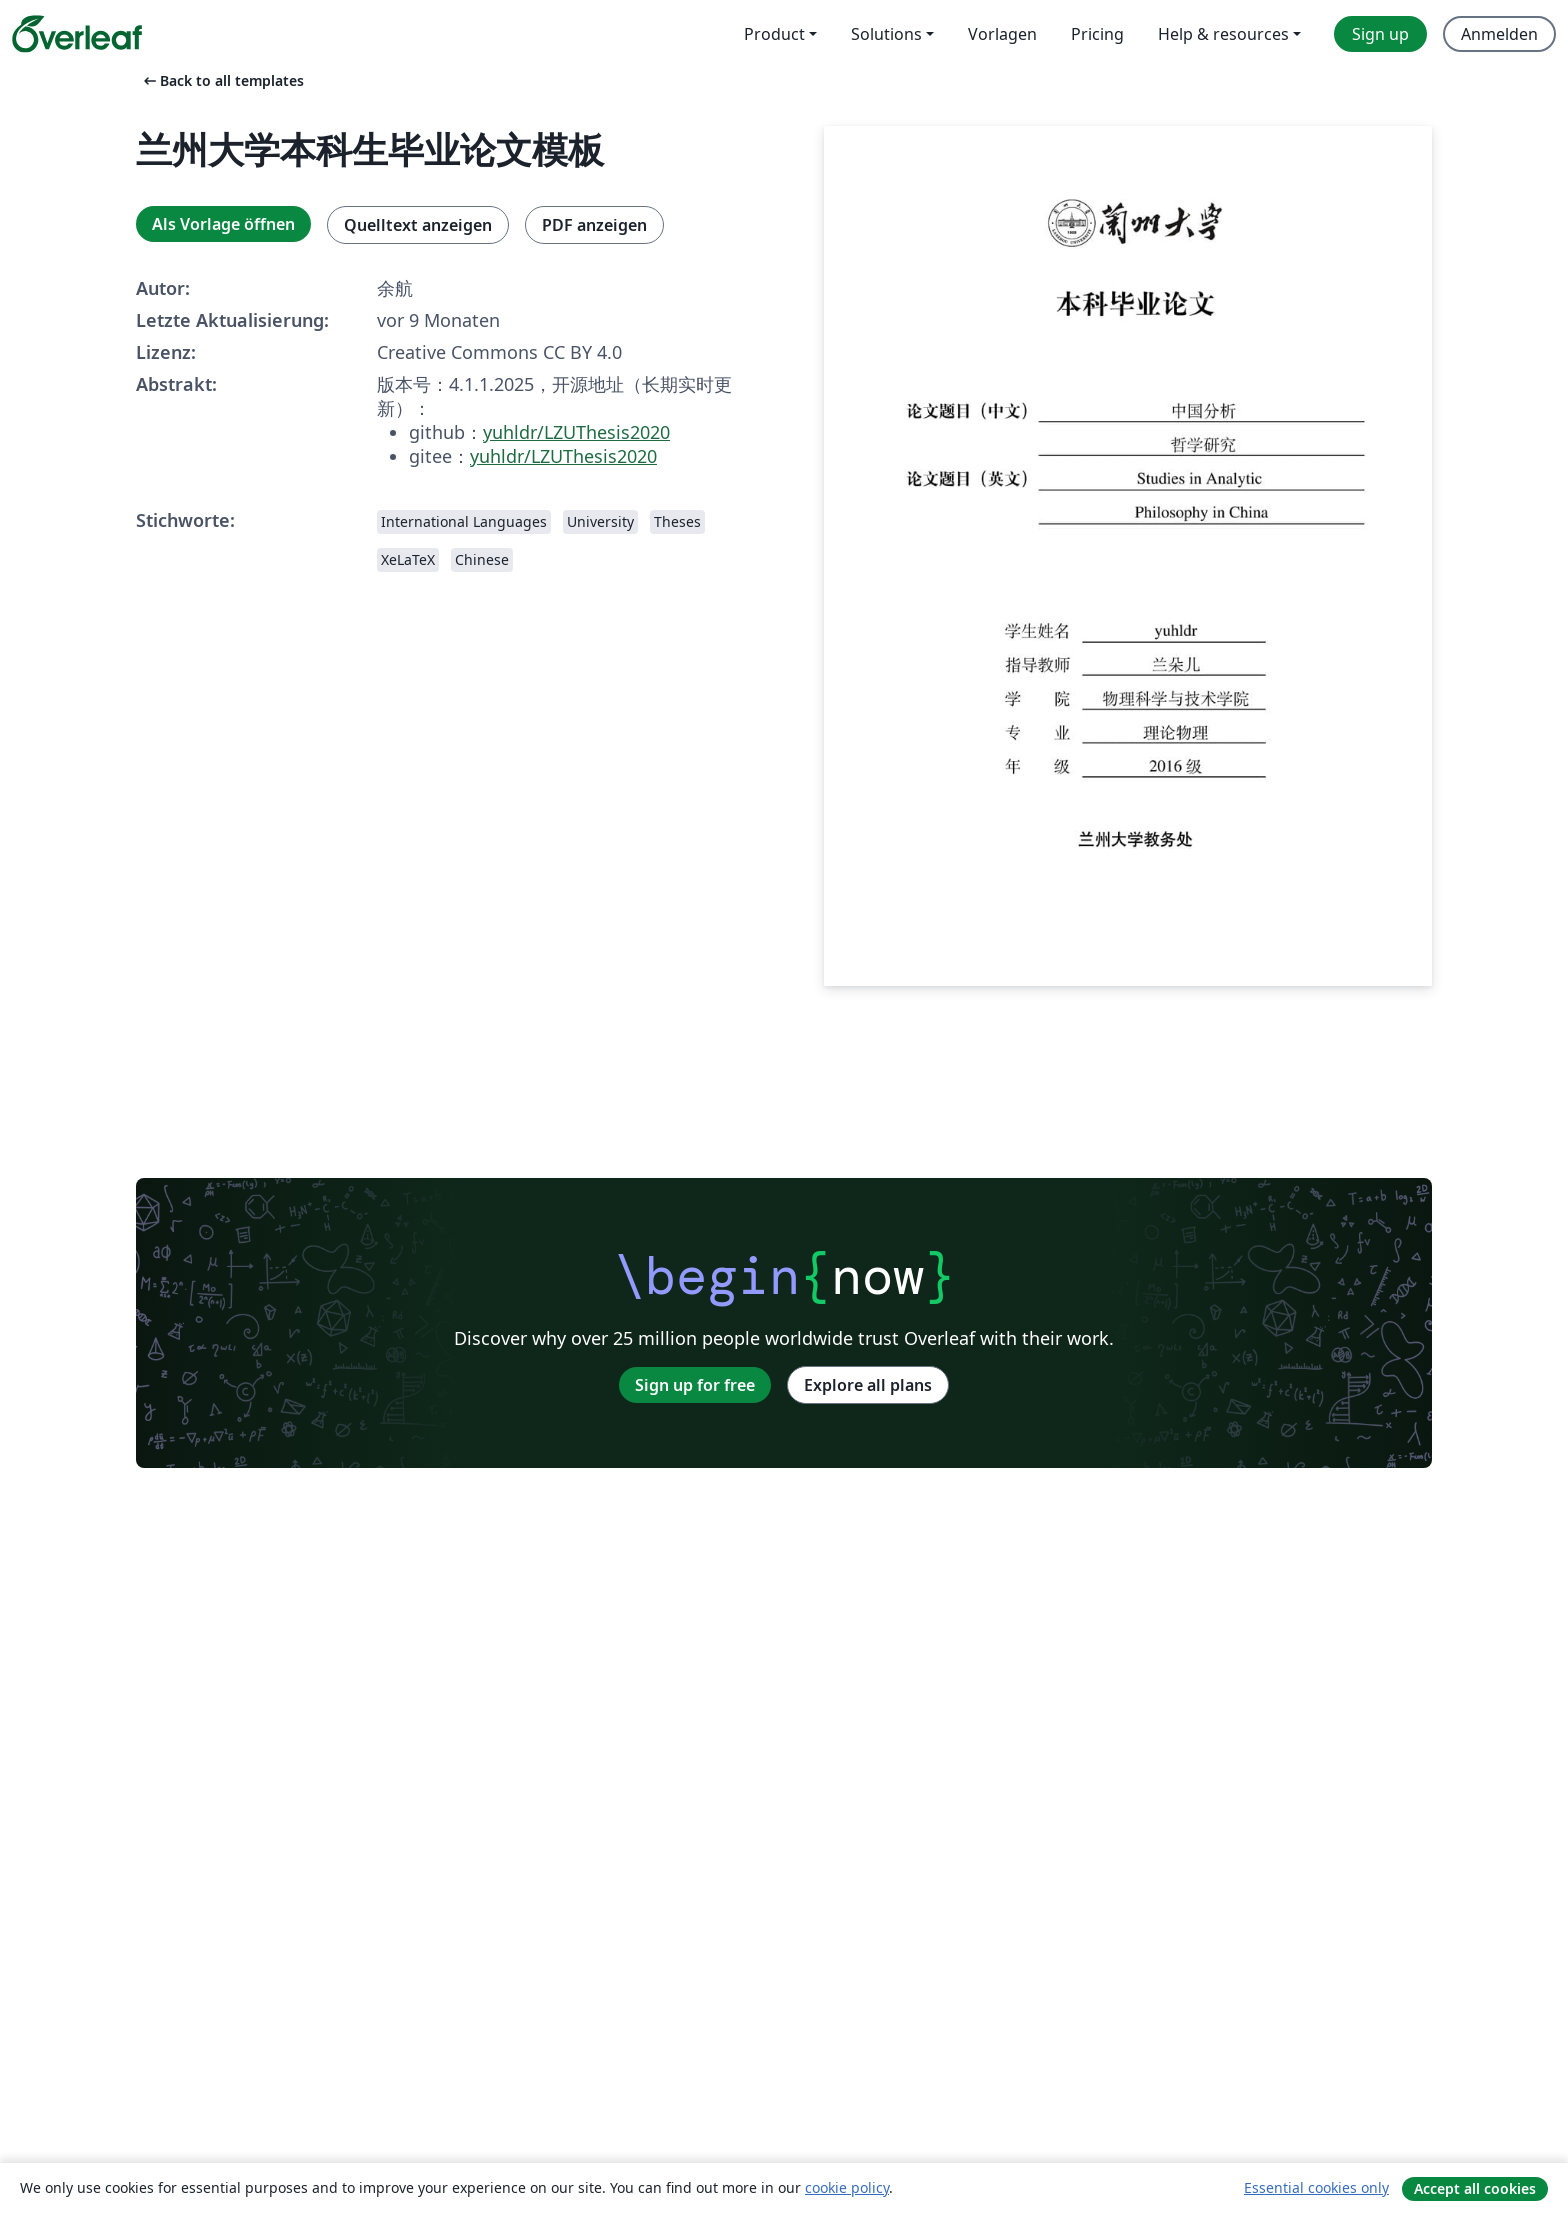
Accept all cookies (1475, 2188)
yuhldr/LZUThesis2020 (576, 432)
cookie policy (847, 2187)
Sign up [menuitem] (1380, 34)
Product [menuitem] (774, 34)
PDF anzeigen (594, 225)
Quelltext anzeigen (418, 225)
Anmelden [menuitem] (1499, 34)
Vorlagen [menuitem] (1002, 34)
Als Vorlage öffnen (223, 224)
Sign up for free (695, 1385)
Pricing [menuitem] (1097, 34)
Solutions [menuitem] (886, 34)
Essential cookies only (1316, 2187)
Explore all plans (868, 1385)
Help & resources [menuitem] (1223, 34)
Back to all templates (222, 80)
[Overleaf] (77, 34)
